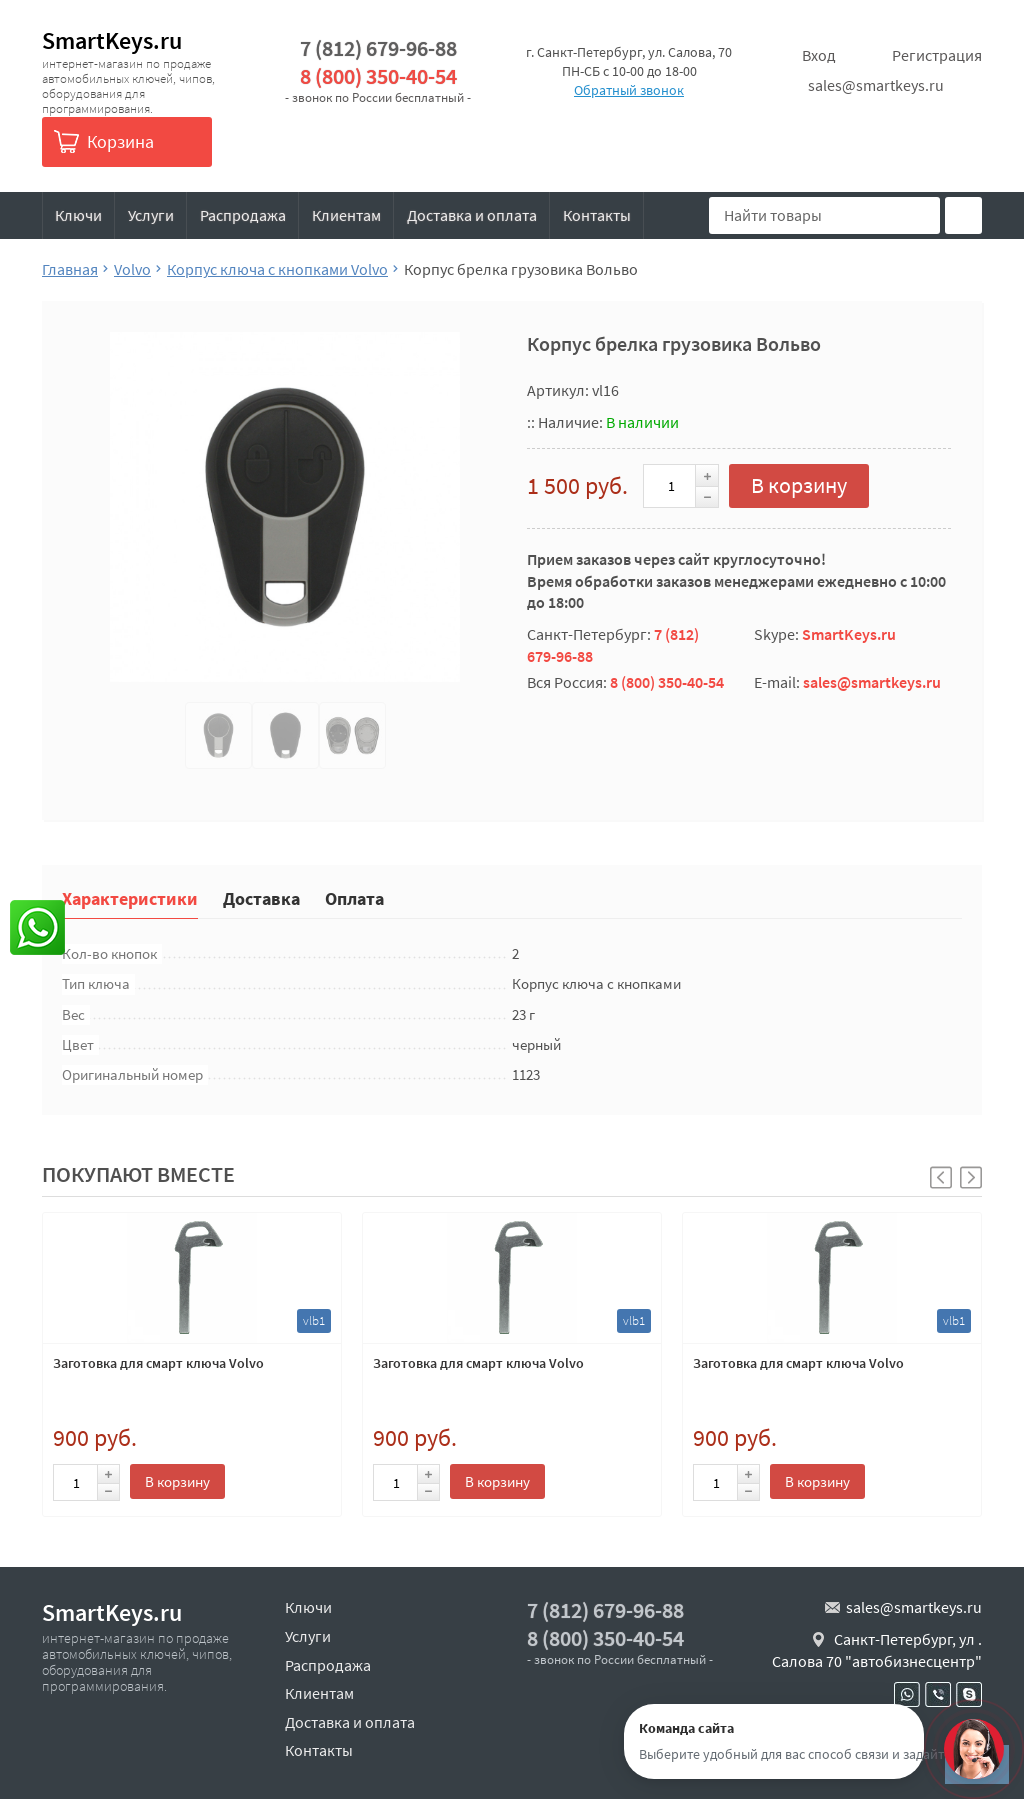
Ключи (78, 215)
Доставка (261, 897)
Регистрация (937, 55)
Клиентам (346, 215)
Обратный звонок (629, 90)
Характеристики (130, 897)
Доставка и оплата (472, 215)
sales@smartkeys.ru (876, 85)
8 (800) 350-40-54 (378, 76)
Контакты (597, 215)
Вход (819, 55)
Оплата (354, 897)
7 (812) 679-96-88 (378, 48)
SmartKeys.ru (112, 40)
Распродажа (243, 215)
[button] (971, 1177)
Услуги (151, 215)
